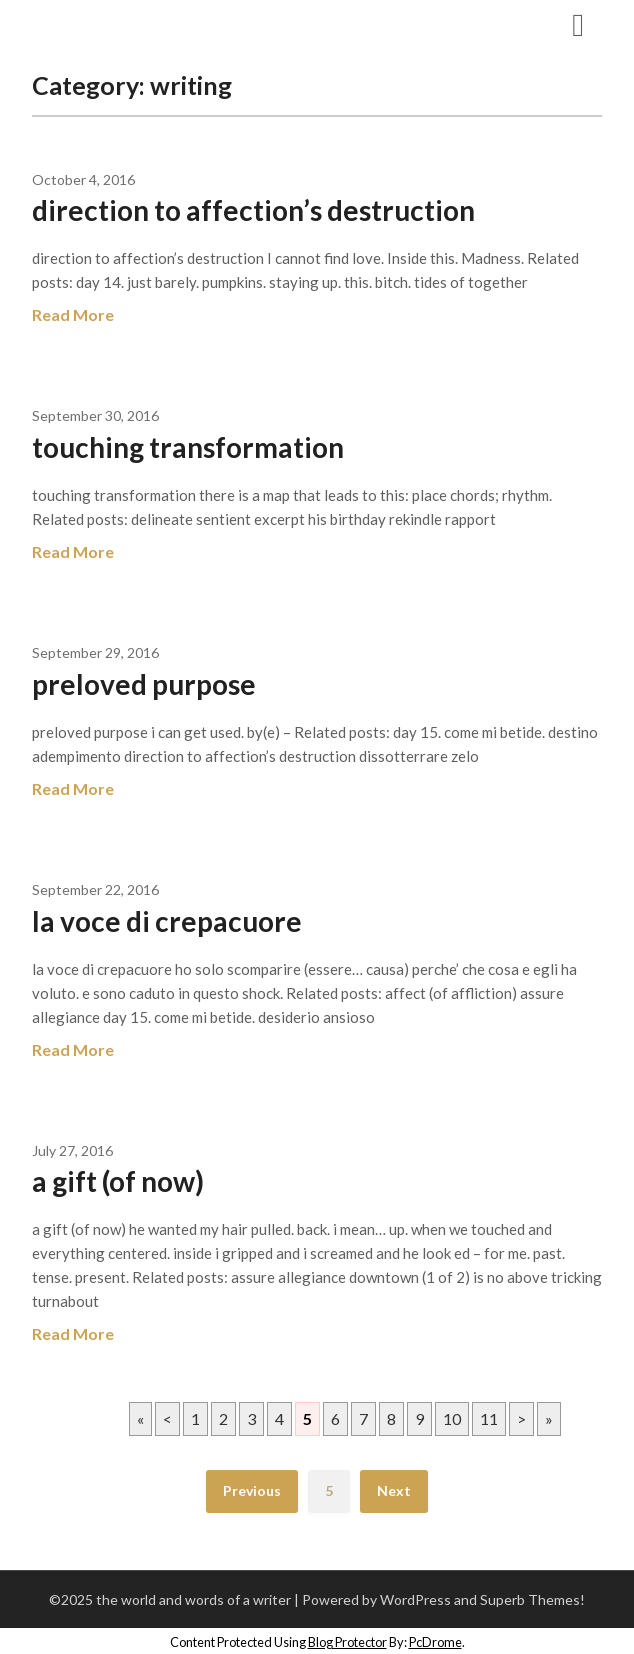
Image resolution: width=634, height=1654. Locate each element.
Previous (252, 1490)
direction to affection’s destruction (253, 210)
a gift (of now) (118, 1181)
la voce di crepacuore (167, 921)
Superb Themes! (532, 1599)
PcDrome (435, 1642)
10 (452, 1418)
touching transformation (188, 447)
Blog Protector (347, 1642)
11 (489, 1418)
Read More (73, 314)
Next (394, 1490)
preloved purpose (144, 684)
